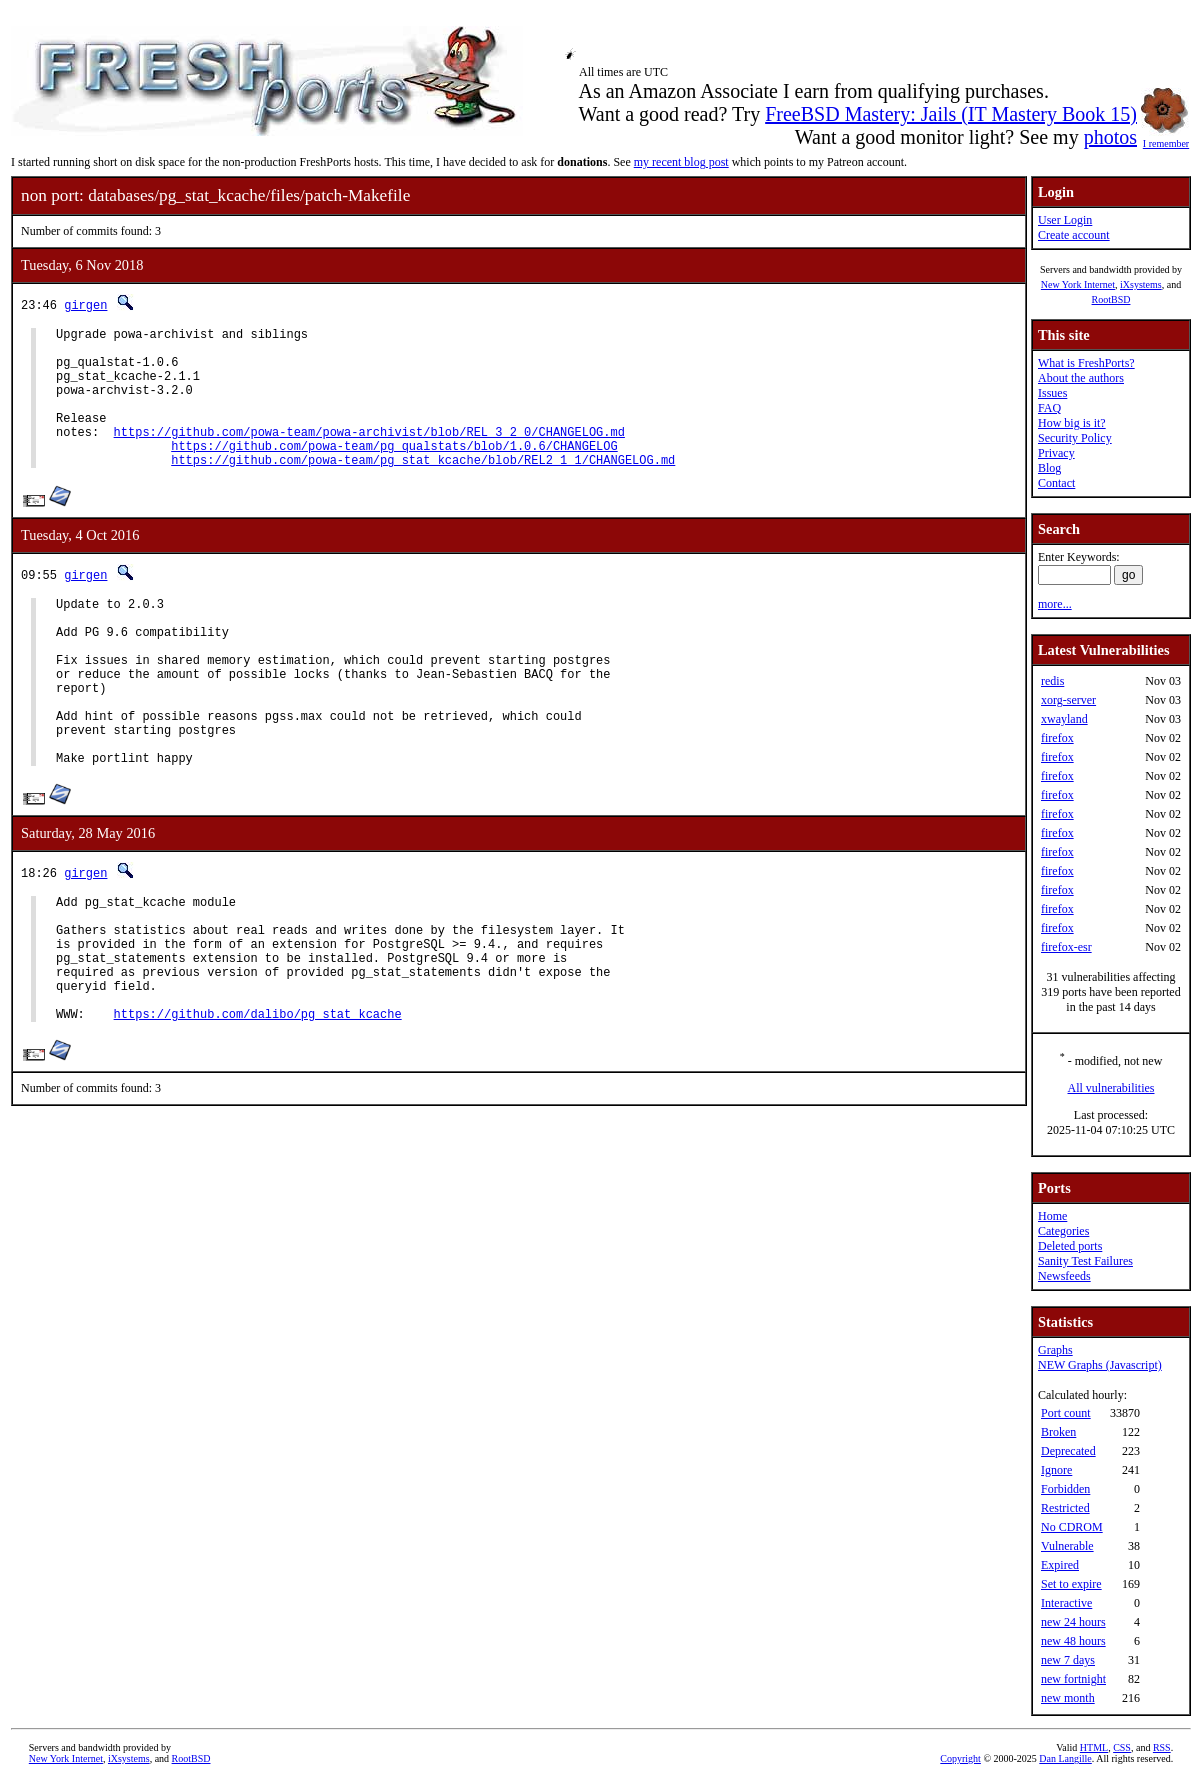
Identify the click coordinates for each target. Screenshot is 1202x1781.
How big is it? (1072, 423)
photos (1110, 137)
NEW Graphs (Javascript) (1100, 1365)
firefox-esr (1066, 947)
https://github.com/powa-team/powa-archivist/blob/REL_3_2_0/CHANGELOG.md (369, 455)
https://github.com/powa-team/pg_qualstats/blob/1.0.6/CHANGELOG (394, 472)
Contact (1056, 483)
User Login (1065, 220)
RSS (1162, 1747)
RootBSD (1111, 299)
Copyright (960, 1758)
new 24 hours (1073, 1622)
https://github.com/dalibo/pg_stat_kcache (258, 1106)
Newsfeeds (1064, 1276)
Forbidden (1065, 1489)
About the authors (1081, 378)
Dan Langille (1065, 1758)
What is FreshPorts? (1086, 363)
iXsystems (1141, 284)
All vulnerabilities (1111, 1088)
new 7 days (1068, 1660)
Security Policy (1075, 438)
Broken (1058, 1432)
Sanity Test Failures (1085, 1261)
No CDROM (1072, 1527)
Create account (1074, 235)
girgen (85, 304)
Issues (1052, 393)
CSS (1122, 1747)
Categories (1063, 1231)
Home (1052, 1216)
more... (1055, 604)
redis (1052, 681)
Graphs (1055, 1350)
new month (1068, 1698)
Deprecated (1068, 1451)
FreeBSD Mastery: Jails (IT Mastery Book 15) (951, 114)
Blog (1049, 468)
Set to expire (1071, 1584)
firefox (1057, 738)
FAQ (1049, 408)
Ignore (1056, 1470)
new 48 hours (1073, 1641)
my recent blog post (681, 162)
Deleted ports (1070, 1246)
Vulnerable (1067, 1546)
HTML (1094, 1747)
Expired (1060, 1565)
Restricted (1065, 1508)
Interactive (1066, 1603)
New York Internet (1078, 284)
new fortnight (1073, 1679)
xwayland (1064, 719)
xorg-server (1068, 700)
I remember (1166, 138)
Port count (1066, 1413)
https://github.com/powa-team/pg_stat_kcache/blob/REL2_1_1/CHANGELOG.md (423, 489)
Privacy (1056, 453)
